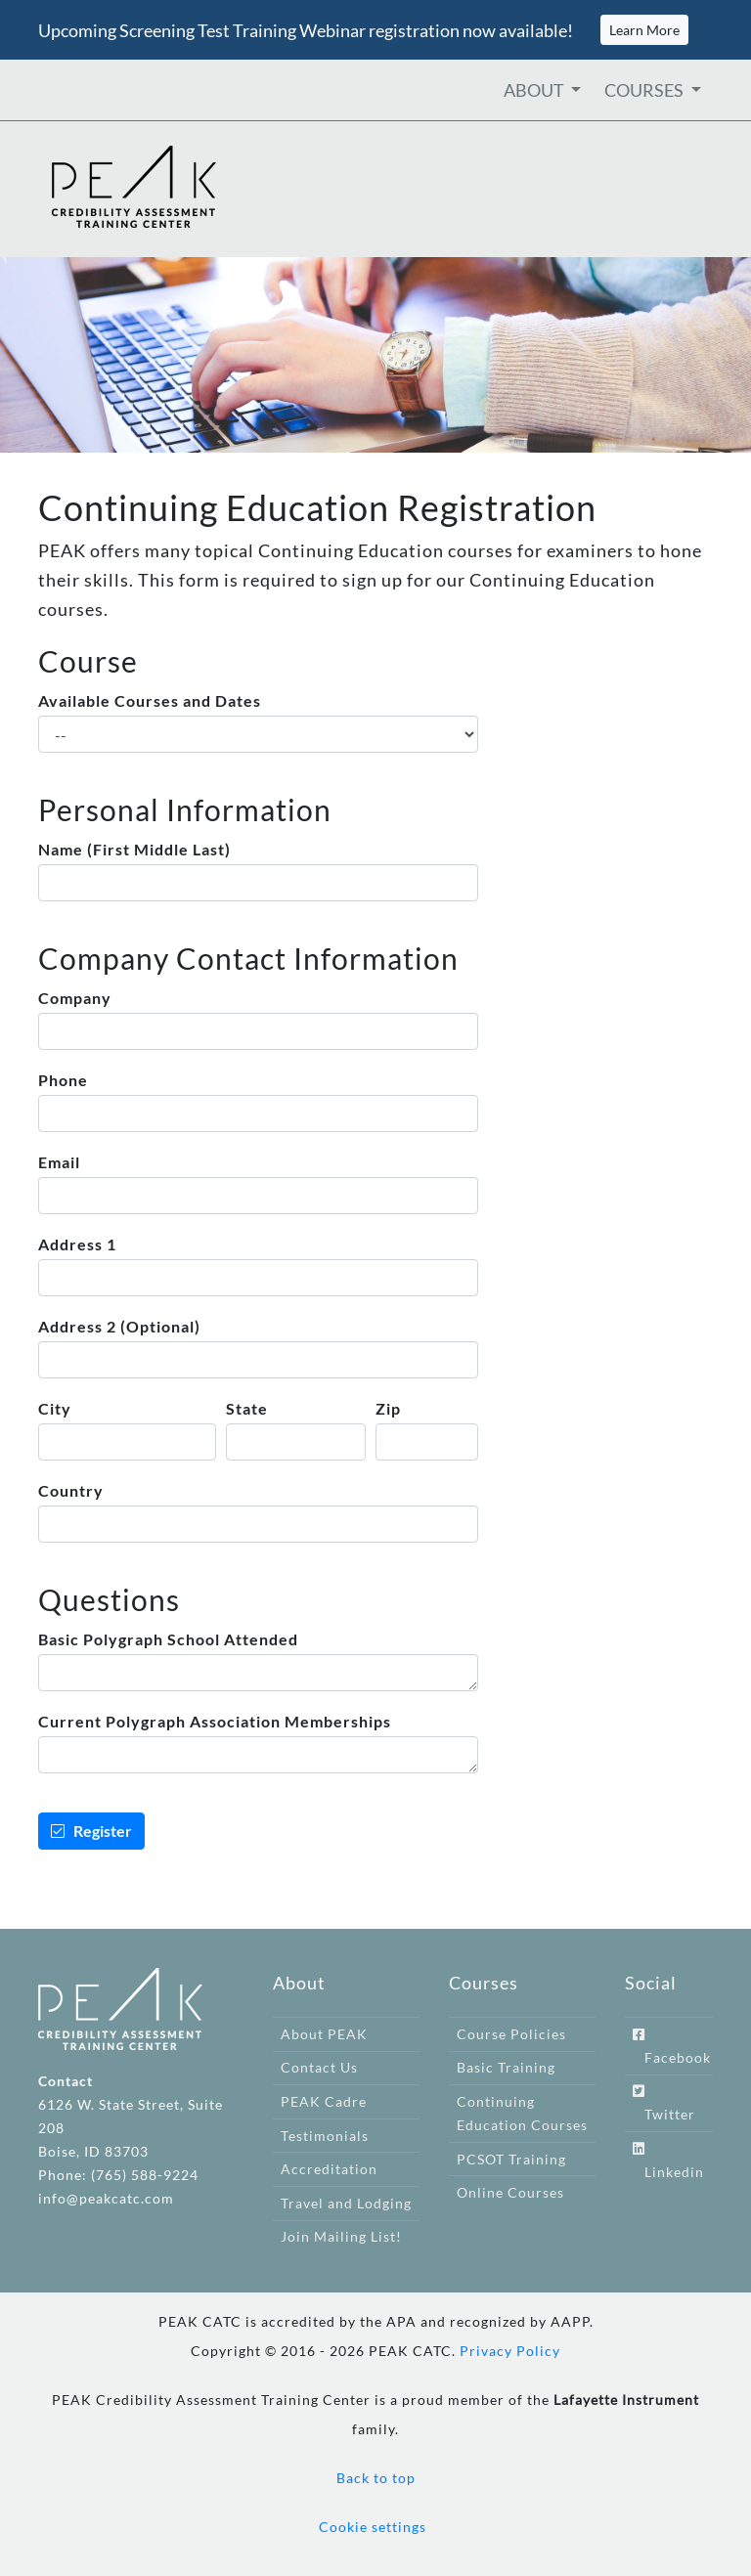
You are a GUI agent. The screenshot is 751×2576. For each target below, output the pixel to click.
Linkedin (668, 2161)
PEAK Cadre (324, 2101)
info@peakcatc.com (106, 2198)
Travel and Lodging (346, 2203)
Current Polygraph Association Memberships (214, 1721)
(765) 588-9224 (145, 2174)
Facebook (672, 2047)
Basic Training (506, 2067)
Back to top (376, 2477)
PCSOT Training (511, 2159)
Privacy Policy (510, 2350)
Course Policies (511, 2034)
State (247, 1408)
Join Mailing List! (341, 2236)
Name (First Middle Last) (134, 849)
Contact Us (319, 2067)
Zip (388, 1408)
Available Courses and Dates (149, 700)
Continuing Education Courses (522, 2113)
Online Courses (510, 2192)
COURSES (645, 90)
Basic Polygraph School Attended (168, 1639)
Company (74, 997)
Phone (63, 1079)
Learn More (644, 30)
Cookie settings (372, 2526)
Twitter (664, 2103)
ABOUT (535, 90)
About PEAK (324, 2034)
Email (59, 1162)
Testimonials (325, 2135)
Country (71, 1490)
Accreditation (329, 2169)
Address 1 (77, 1244)
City (54, 1408)
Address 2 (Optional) (119, 1326)
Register (91, 1830)
